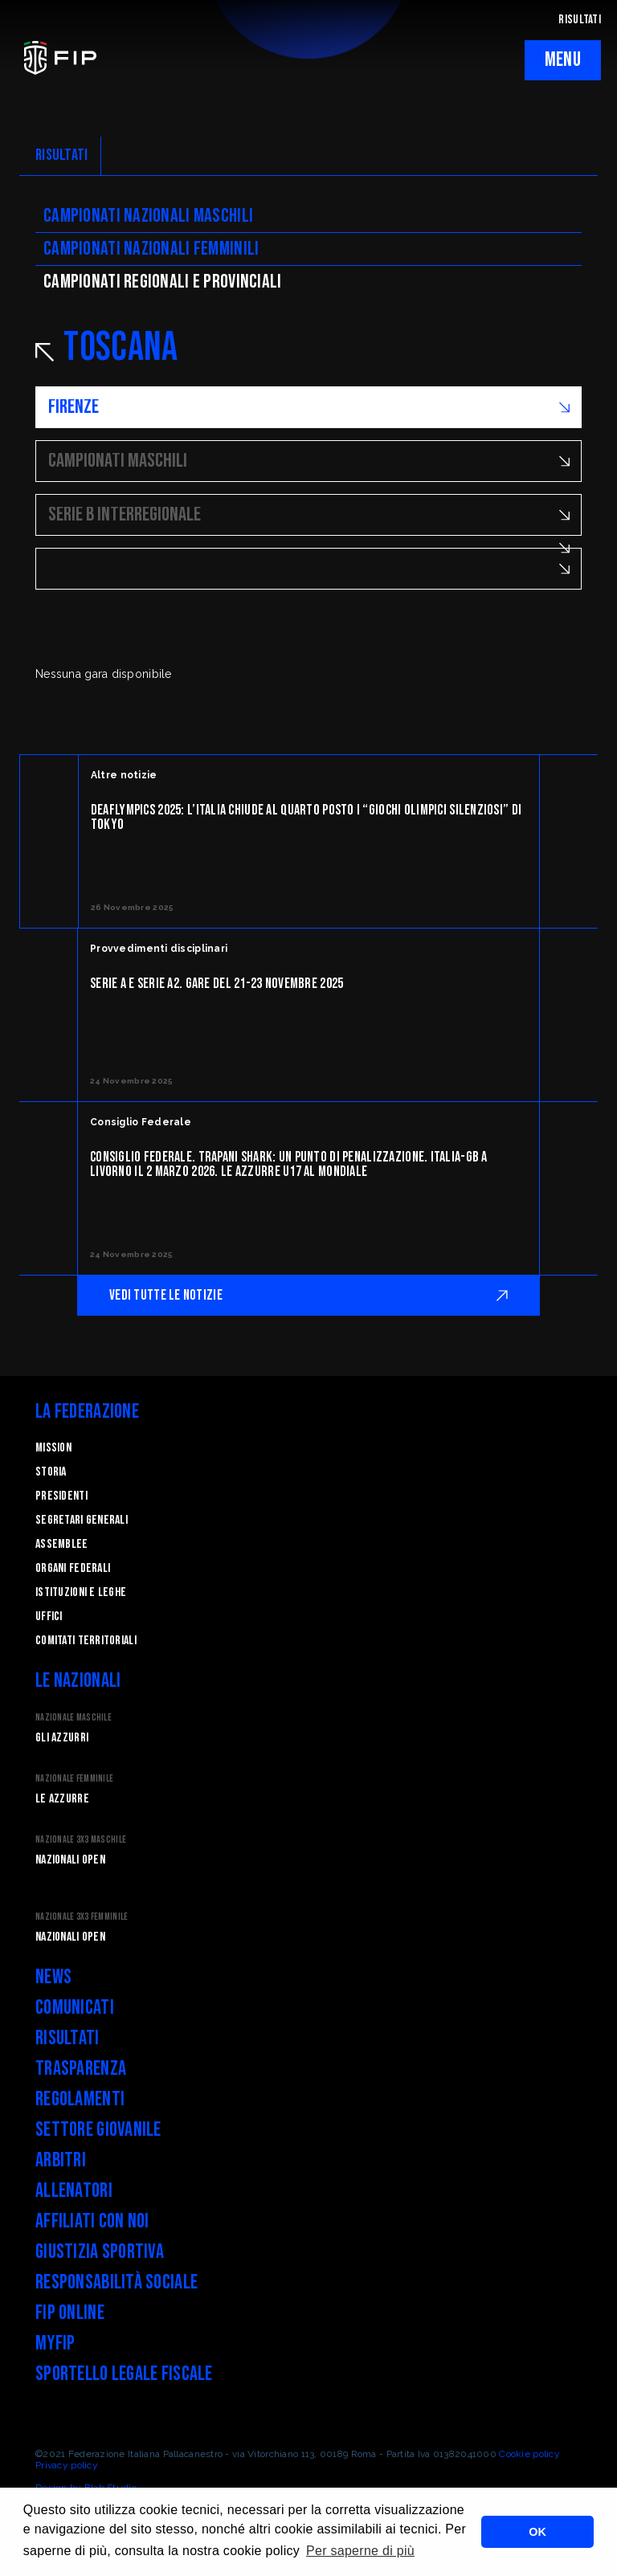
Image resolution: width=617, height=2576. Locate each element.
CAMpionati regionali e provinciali (162, 281)
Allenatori (73, 2190)
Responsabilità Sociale (116, 2282)
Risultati (67, 2038)
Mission (53, 1447)
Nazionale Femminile (74, 1779)
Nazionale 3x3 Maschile (80, 1840)
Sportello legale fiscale (124, 2374)
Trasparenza (80, 2068)
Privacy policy (66, 2465)
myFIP (55, 2343)
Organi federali (72, 1568)
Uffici (49, 1616)
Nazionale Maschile (73, 1718)
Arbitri (60, 2160)
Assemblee (61, 1544)
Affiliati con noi (92, 2221)
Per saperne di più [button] (360, 2551)
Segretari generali (81, 1520)
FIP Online (69, 2312)
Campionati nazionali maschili (148, 215)
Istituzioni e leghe (80, 1592)
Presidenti (61, 1496)
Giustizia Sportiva (99, 2251)
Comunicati (74, 2007)
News (53, 1977)
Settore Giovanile (98, 2129)
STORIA (51, 1472)
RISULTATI (579, 19)
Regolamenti (80, 2099)
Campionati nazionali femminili (151, 248)
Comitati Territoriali (86, 1640)
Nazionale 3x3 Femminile (81, 1917)
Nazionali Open (70, 1860)
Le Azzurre (62, 1798)
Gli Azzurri (61, 1737)
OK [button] (537, 2531)
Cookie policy (529, 2454)
